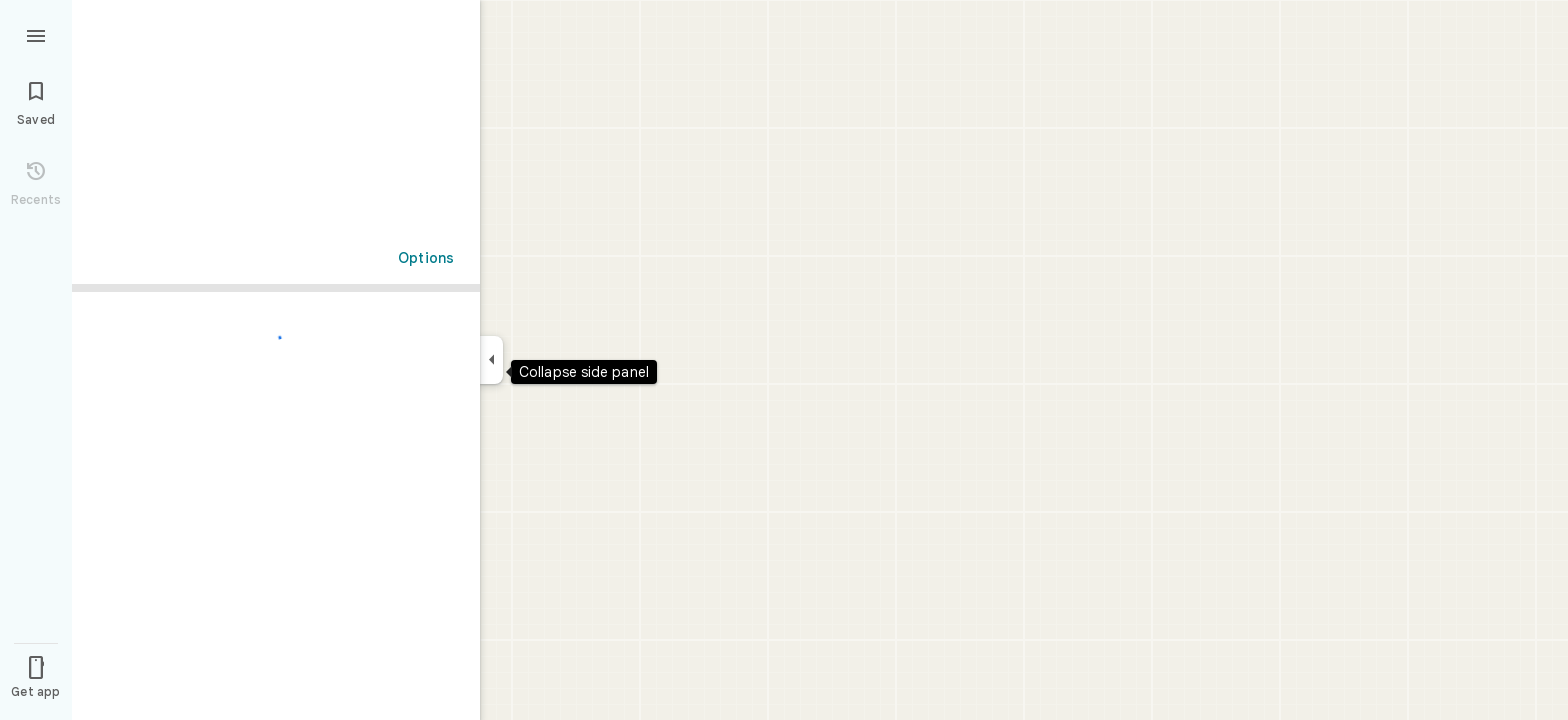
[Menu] (36, 34)
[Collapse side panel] (491, 360)
